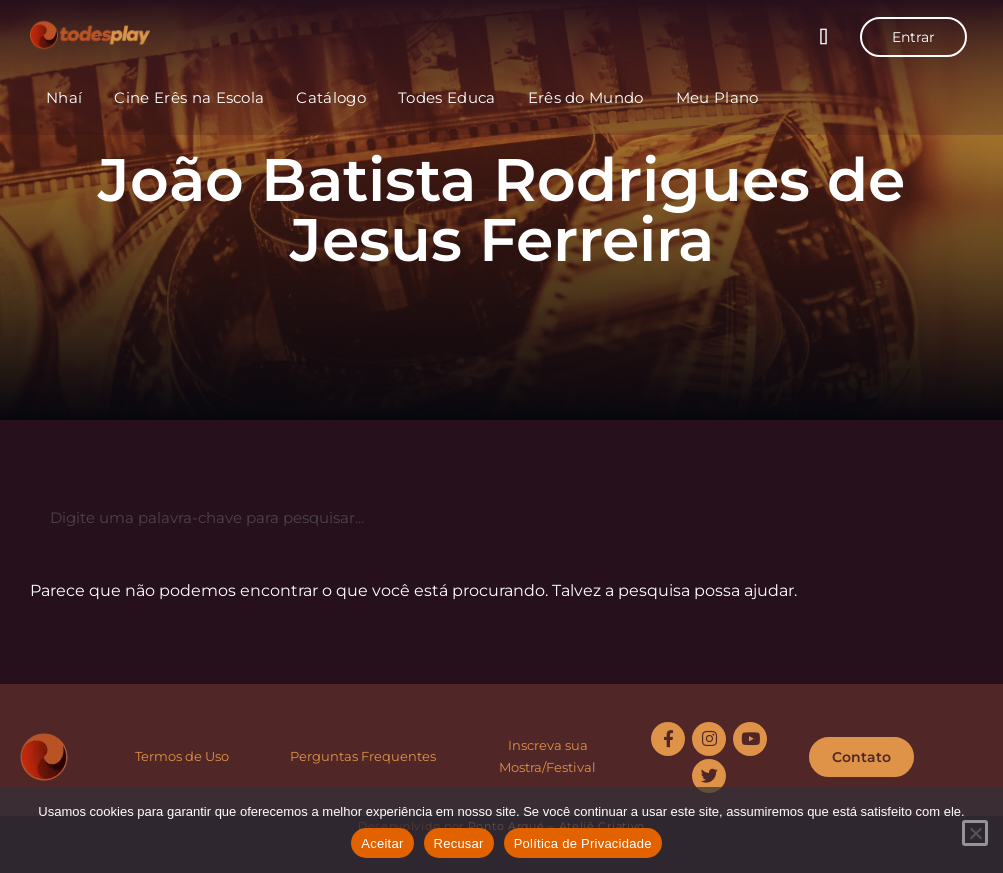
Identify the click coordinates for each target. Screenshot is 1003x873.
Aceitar (382, 843)
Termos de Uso (182, 756)
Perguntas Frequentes (363, 756)
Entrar (913, 37)
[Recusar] (975, 833)
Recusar (459, 843)
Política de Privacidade (583, 843)
